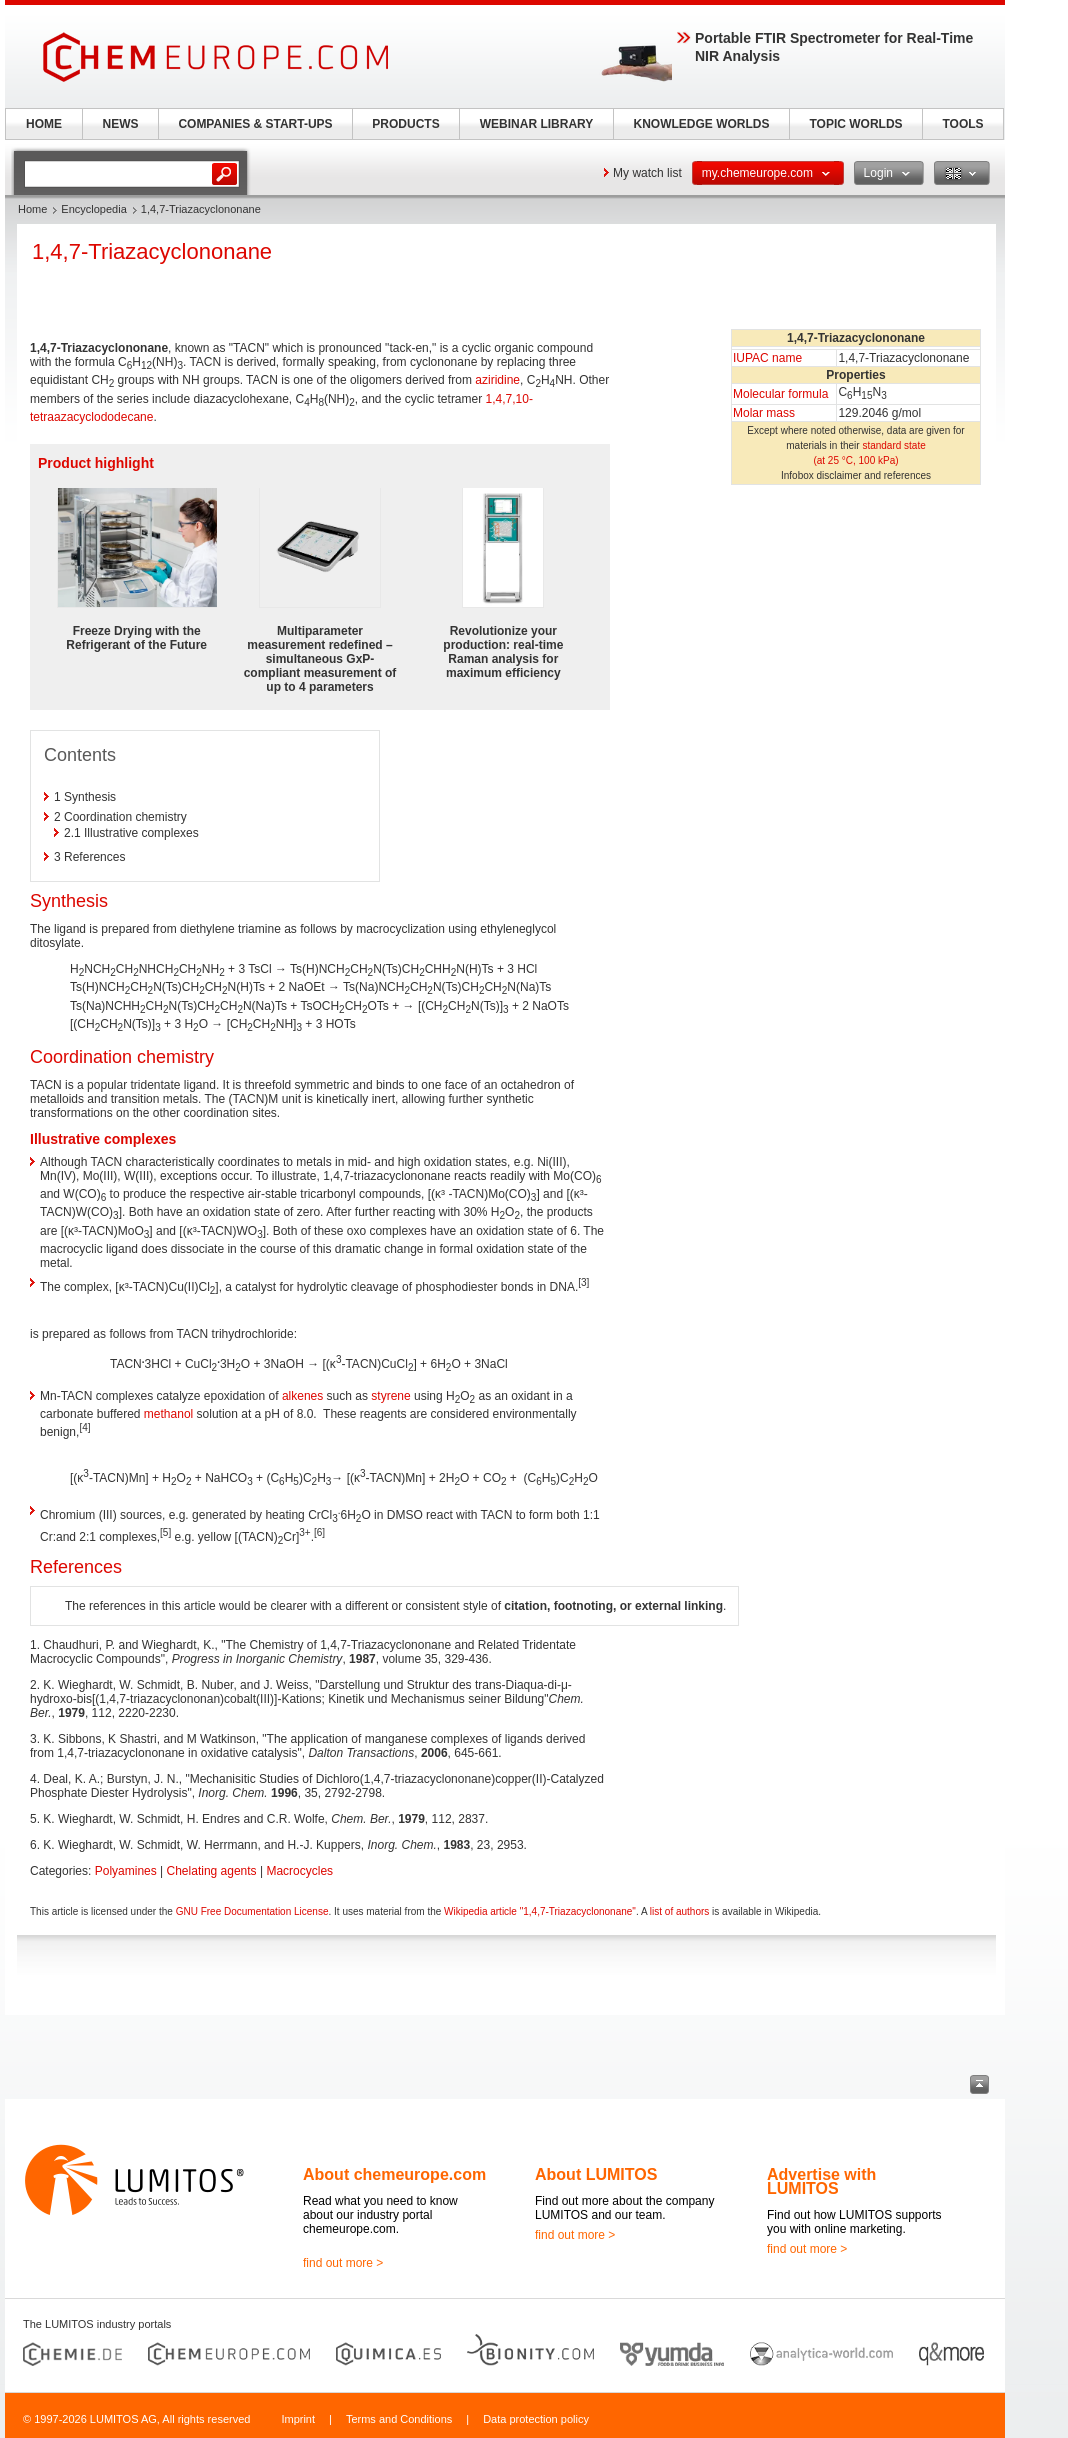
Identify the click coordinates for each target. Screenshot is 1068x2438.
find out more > (343, 2263)
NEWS (121, 124)
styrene (390, 1396)
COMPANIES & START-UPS (255, 124)
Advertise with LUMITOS (821, 2181)
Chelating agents (212, 1871)
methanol (168, 1414)
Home (32, 209)
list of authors (679, 1911)
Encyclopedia (93, 209)
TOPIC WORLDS (855, 124)
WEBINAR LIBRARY (537, 124)
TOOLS (962, 124)
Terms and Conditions (399, 2419)
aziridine (497, 380)
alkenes (302, 1396)
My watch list (647, 173)
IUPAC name (767, 358)
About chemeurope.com (394, 2174)
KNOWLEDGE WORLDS (702, 124)
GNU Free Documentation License (252, 1911)
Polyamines (126, 1871)
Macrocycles (299, 1871)
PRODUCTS (405, 124)
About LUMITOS (596, 2174)
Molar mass (764, 413)
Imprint (298, 2419)
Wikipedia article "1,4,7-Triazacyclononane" (540, 1911)
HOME (44, 124)
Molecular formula (780, 394)
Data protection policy (536, 2419)
